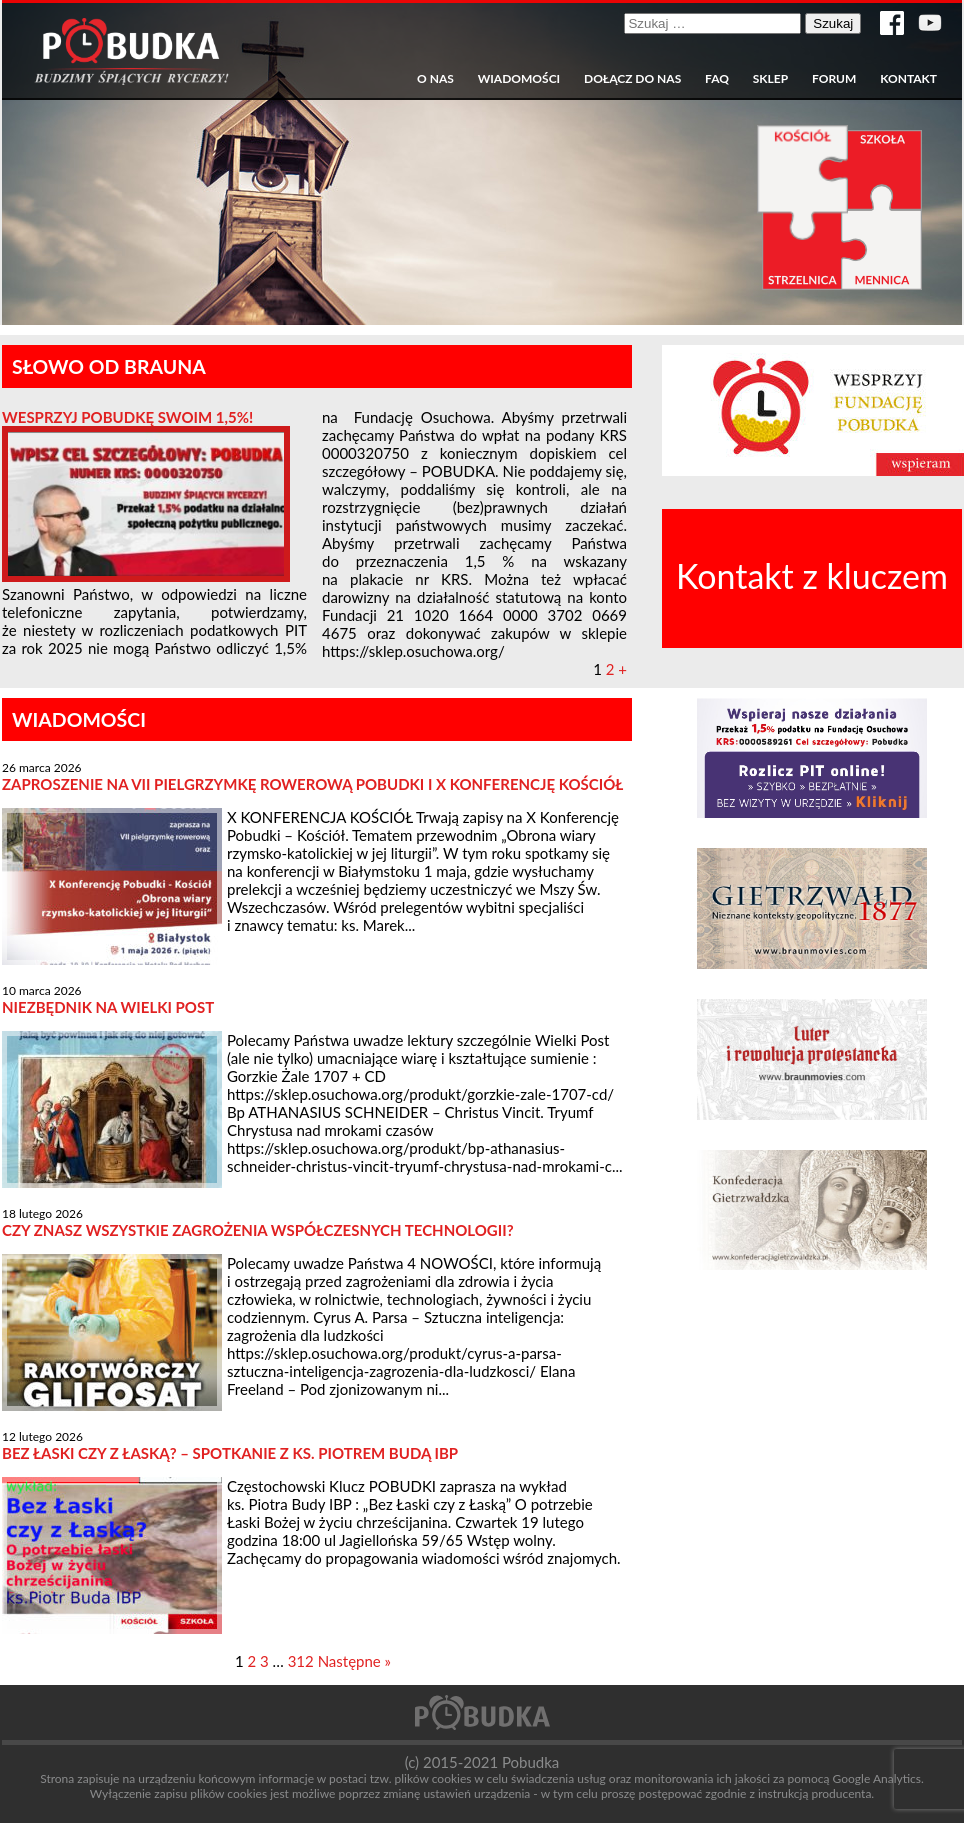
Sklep (770, 79)
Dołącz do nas (632, 79)
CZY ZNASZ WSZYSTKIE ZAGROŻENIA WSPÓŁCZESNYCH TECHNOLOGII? (258, 1230)
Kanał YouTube (930, 23)
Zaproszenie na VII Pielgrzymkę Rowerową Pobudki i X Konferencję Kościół (312, 784)
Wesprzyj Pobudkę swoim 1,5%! (127, 417)
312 (301, 1661)
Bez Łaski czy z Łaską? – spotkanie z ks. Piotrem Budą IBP (230, 1453)
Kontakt (908, 79)
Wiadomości (519, 79)
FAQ (717, 79)
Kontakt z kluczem (812, 575)
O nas (435, 79)
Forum (834, 79)
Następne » (354, 1661)
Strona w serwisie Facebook (892, 23)
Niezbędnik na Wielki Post (108, 1007)
